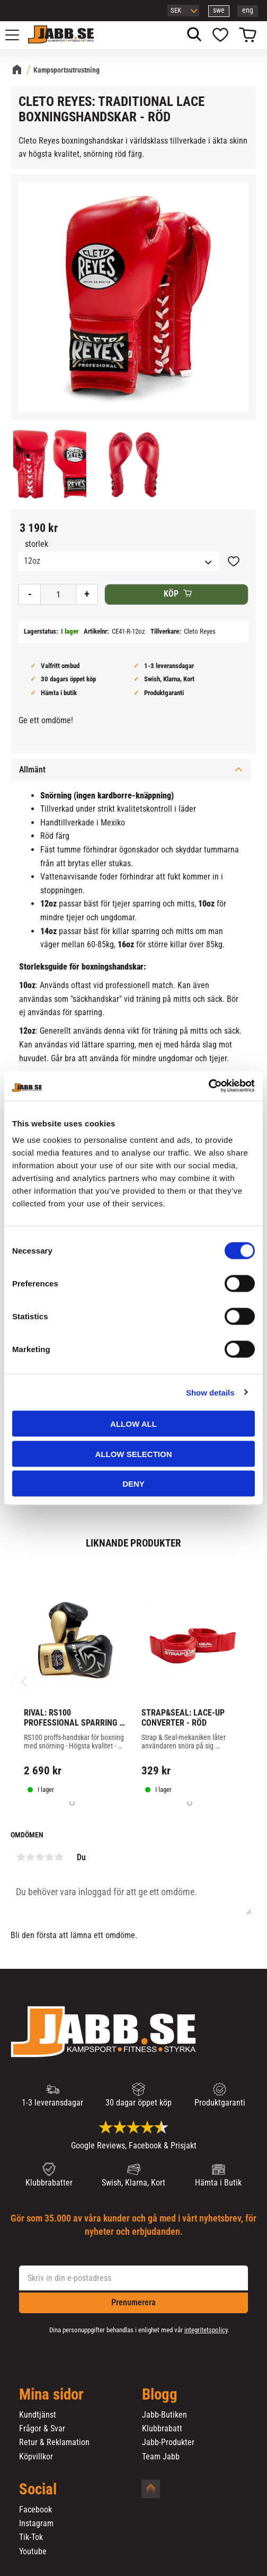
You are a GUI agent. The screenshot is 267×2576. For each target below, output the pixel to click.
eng (247, 10)
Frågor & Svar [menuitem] (42, 2428)
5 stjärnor (59, 1857)
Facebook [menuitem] (35, 2510)
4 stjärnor (49, 1857)
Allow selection (133, 1453)
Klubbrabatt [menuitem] (162, 2428)
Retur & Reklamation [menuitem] (54, 2442)
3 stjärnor (39, 1857)
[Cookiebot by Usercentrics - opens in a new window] (208, 1086)
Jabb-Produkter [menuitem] (168, 2442)
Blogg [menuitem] (159, 2394)
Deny (133, 1483)
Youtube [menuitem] (33, 2551)
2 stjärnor (30, 1857)
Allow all (133, 1423)
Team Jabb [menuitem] (161, 2457)
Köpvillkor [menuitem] (36, 2457)
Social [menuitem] (38, 2489)
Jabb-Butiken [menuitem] (164, 2415)
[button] (18, 35)
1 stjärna (20, 1857)
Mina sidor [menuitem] (51, 2394)
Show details (210, 1392)
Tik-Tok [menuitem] (31, 2537)
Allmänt (32, 770)
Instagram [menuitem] (36, 2523)
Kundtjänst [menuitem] (37, 2415)
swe (219, 10)
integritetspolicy (205, 2330)
